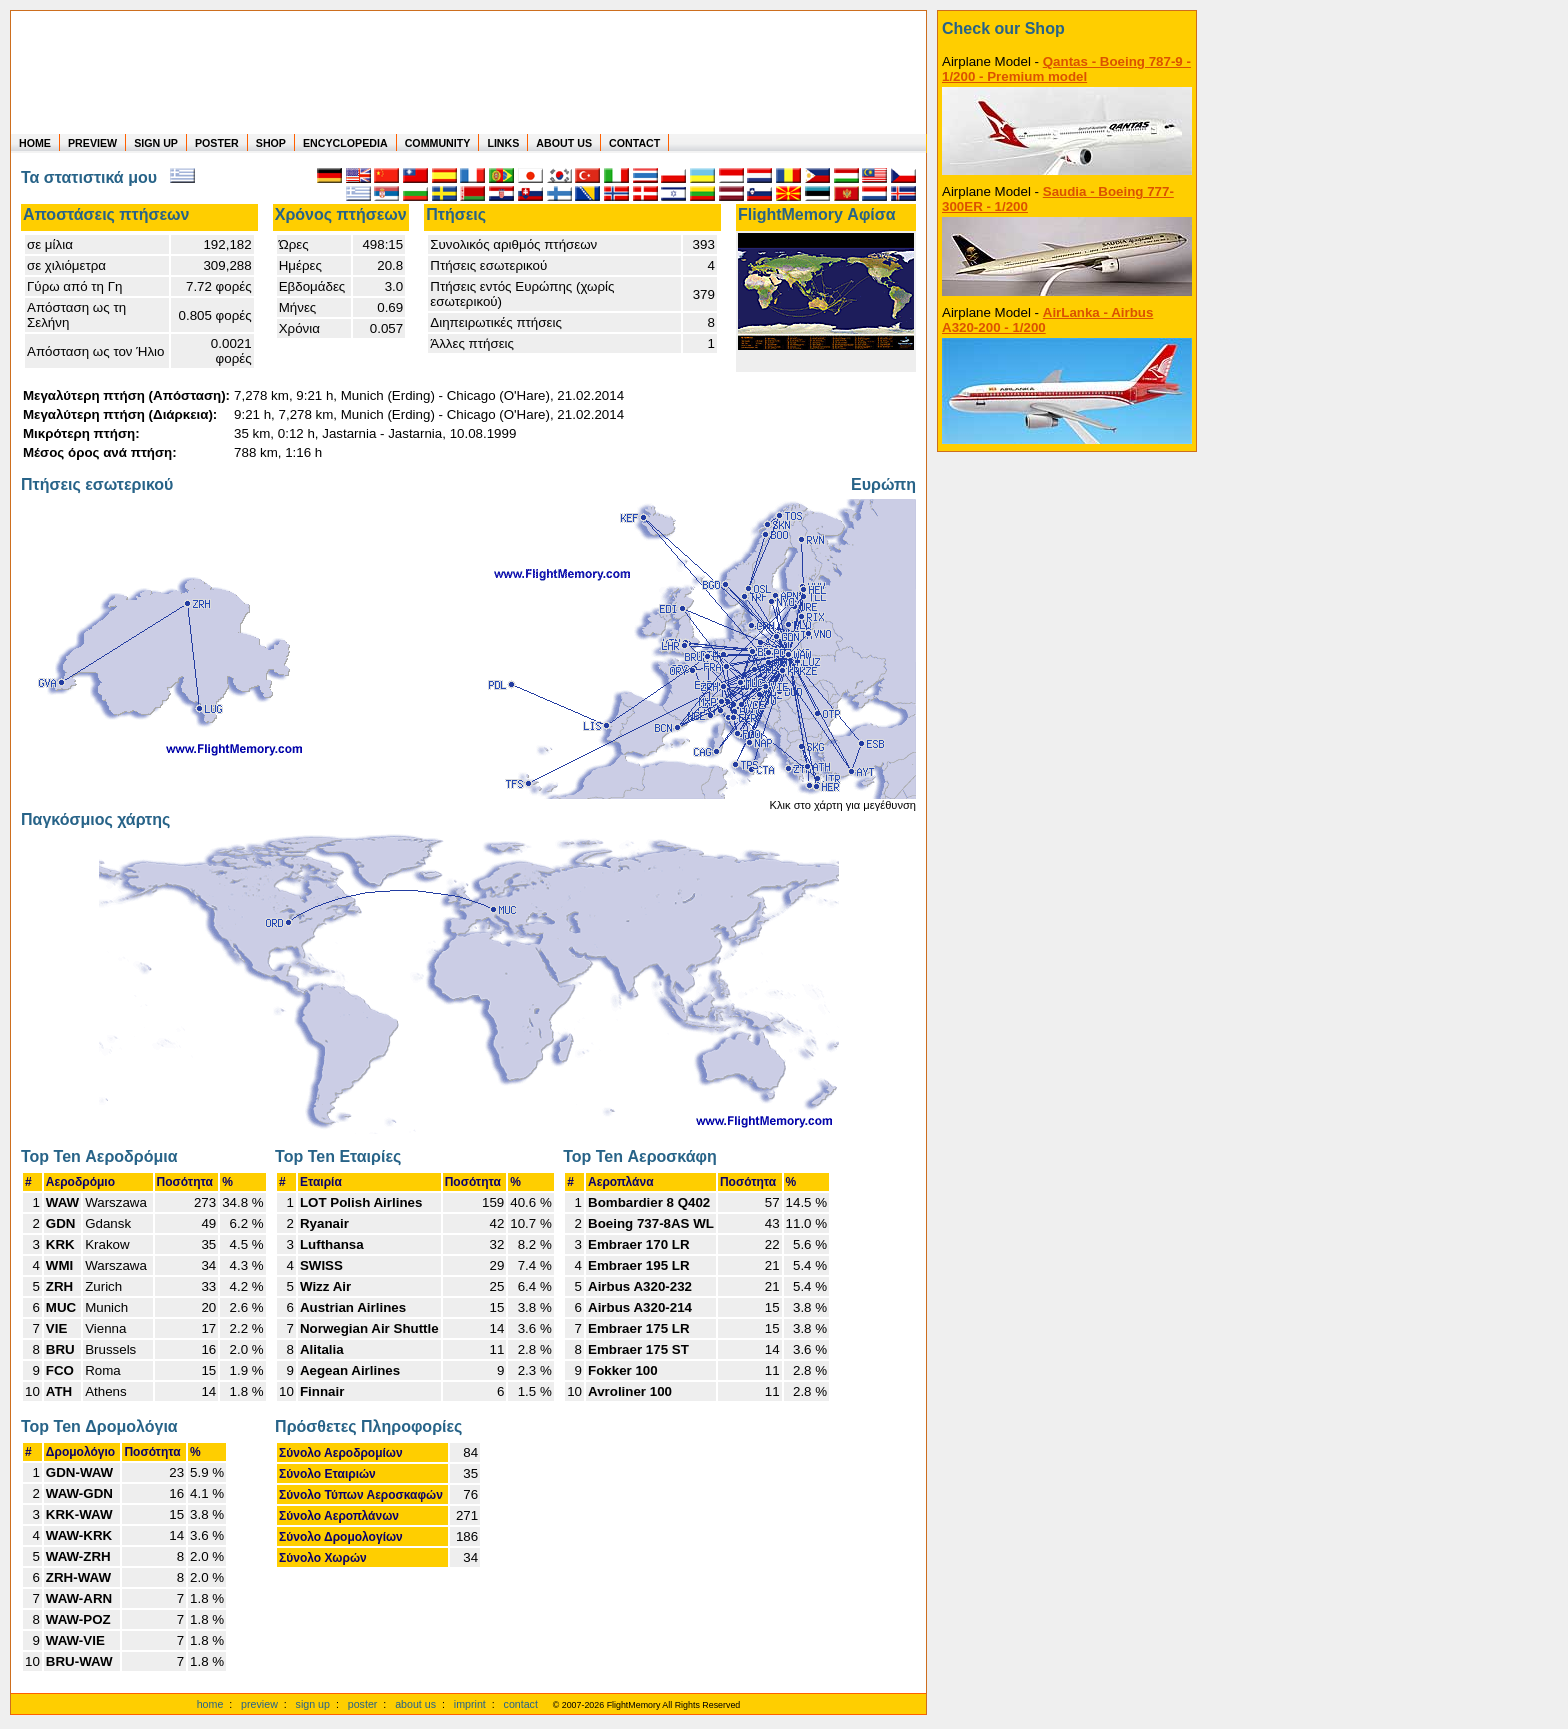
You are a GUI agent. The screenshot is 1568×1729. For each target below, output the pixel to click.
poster (363, 1704)
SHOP (271, 143)
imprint (470, 1704)
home (210, 1704)
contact (521, 1704)
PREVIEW (92, 143)
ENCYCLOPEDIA (345, 143)
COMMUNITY (438, 143)
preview (259, 1704)
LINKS (503, 143)
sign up (313, 1704)
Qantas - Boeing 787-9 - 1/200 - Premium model (1066, 69)
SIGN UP (156, 143)
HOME (35, 143)
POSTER (217, 143)
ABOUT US (564, 143)
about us (415, 1704)
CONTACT (634, 143)
